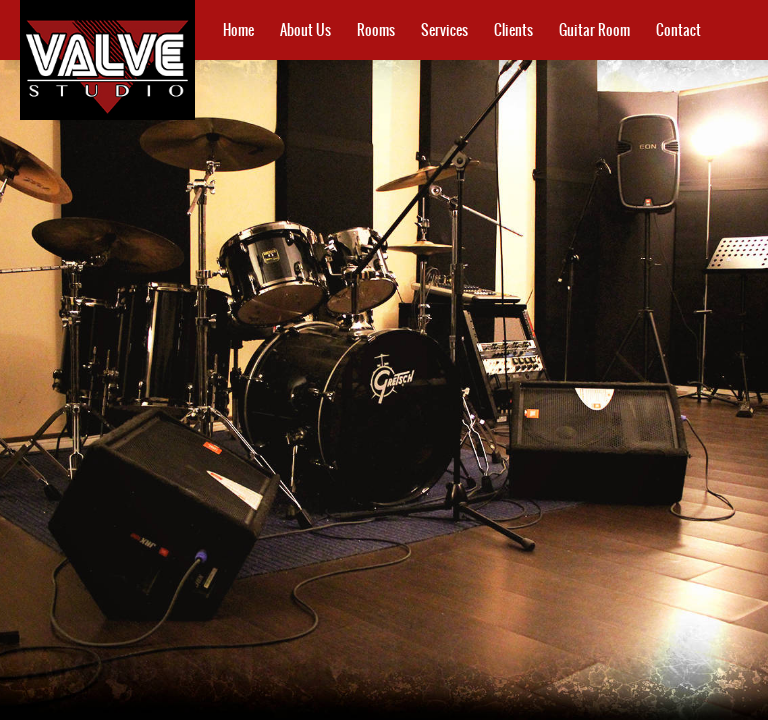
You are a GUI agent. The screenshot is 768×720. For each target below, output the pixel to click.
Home (238, 30)
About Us (305, 30)
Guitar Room (594, 30)
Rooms (376, 30)
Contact (678, 30)
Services (444, 30)
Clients (513, 30)
